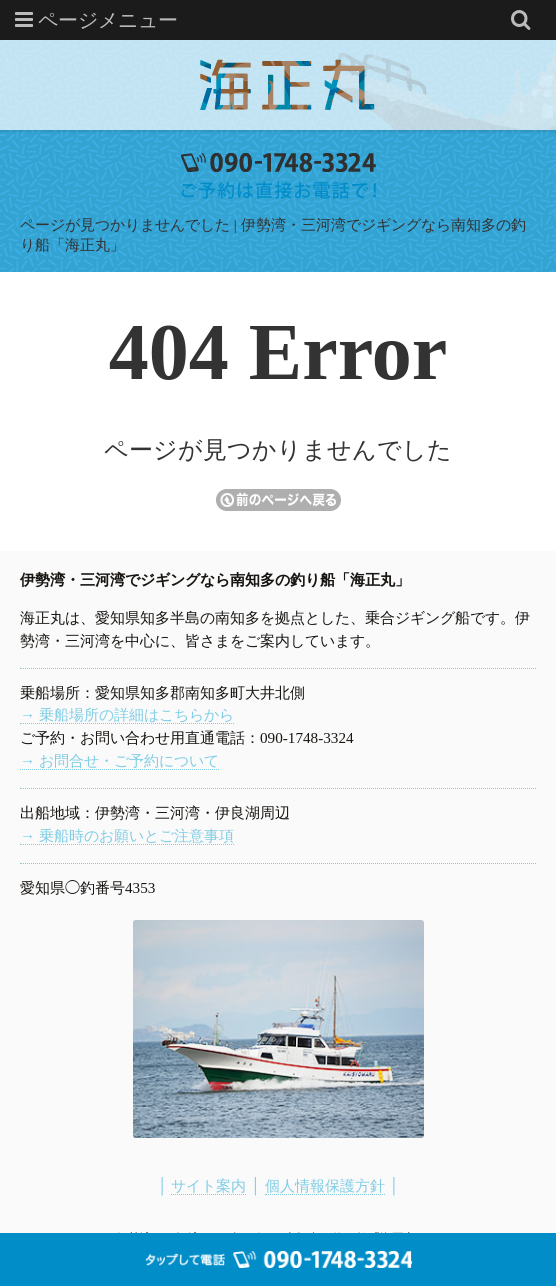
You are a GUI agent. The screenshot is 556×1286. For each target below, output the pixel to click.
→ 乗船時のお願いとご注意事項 (127, 835)
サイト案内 (208, 1185)
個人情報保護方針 (325, 1185)
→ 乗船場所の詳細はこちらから (127, 714)
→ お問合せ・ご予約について (119, 760)
